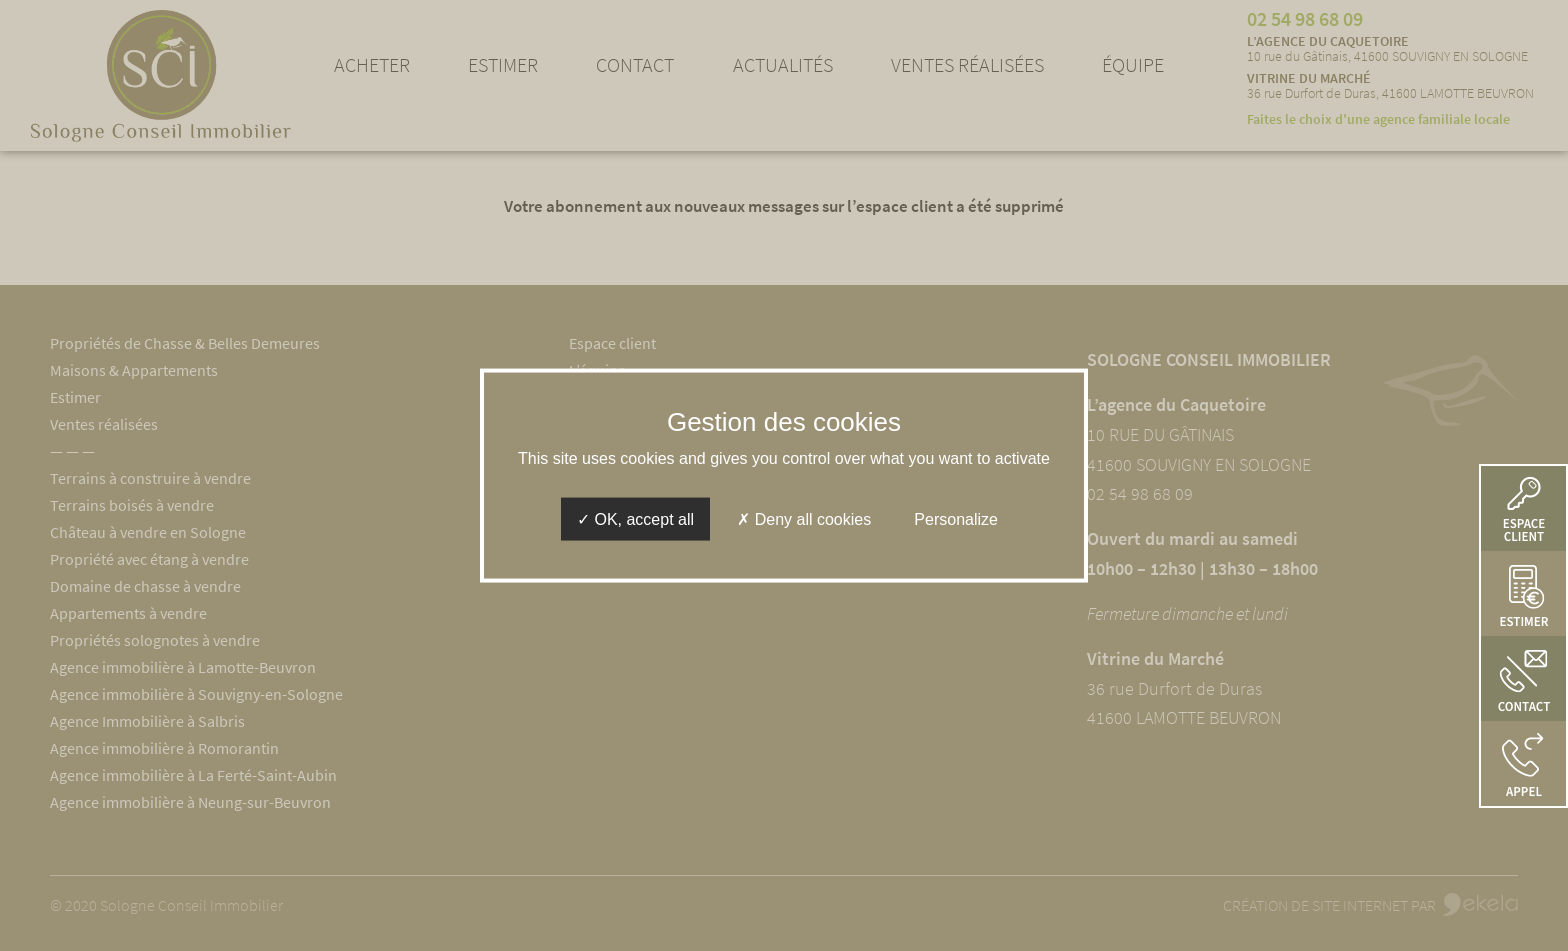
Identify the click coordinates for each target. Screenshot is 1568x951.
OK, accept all (635, 519)
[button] (1523, 763)
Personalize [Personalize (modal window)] (956, 519)
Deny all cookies (804, 519)
